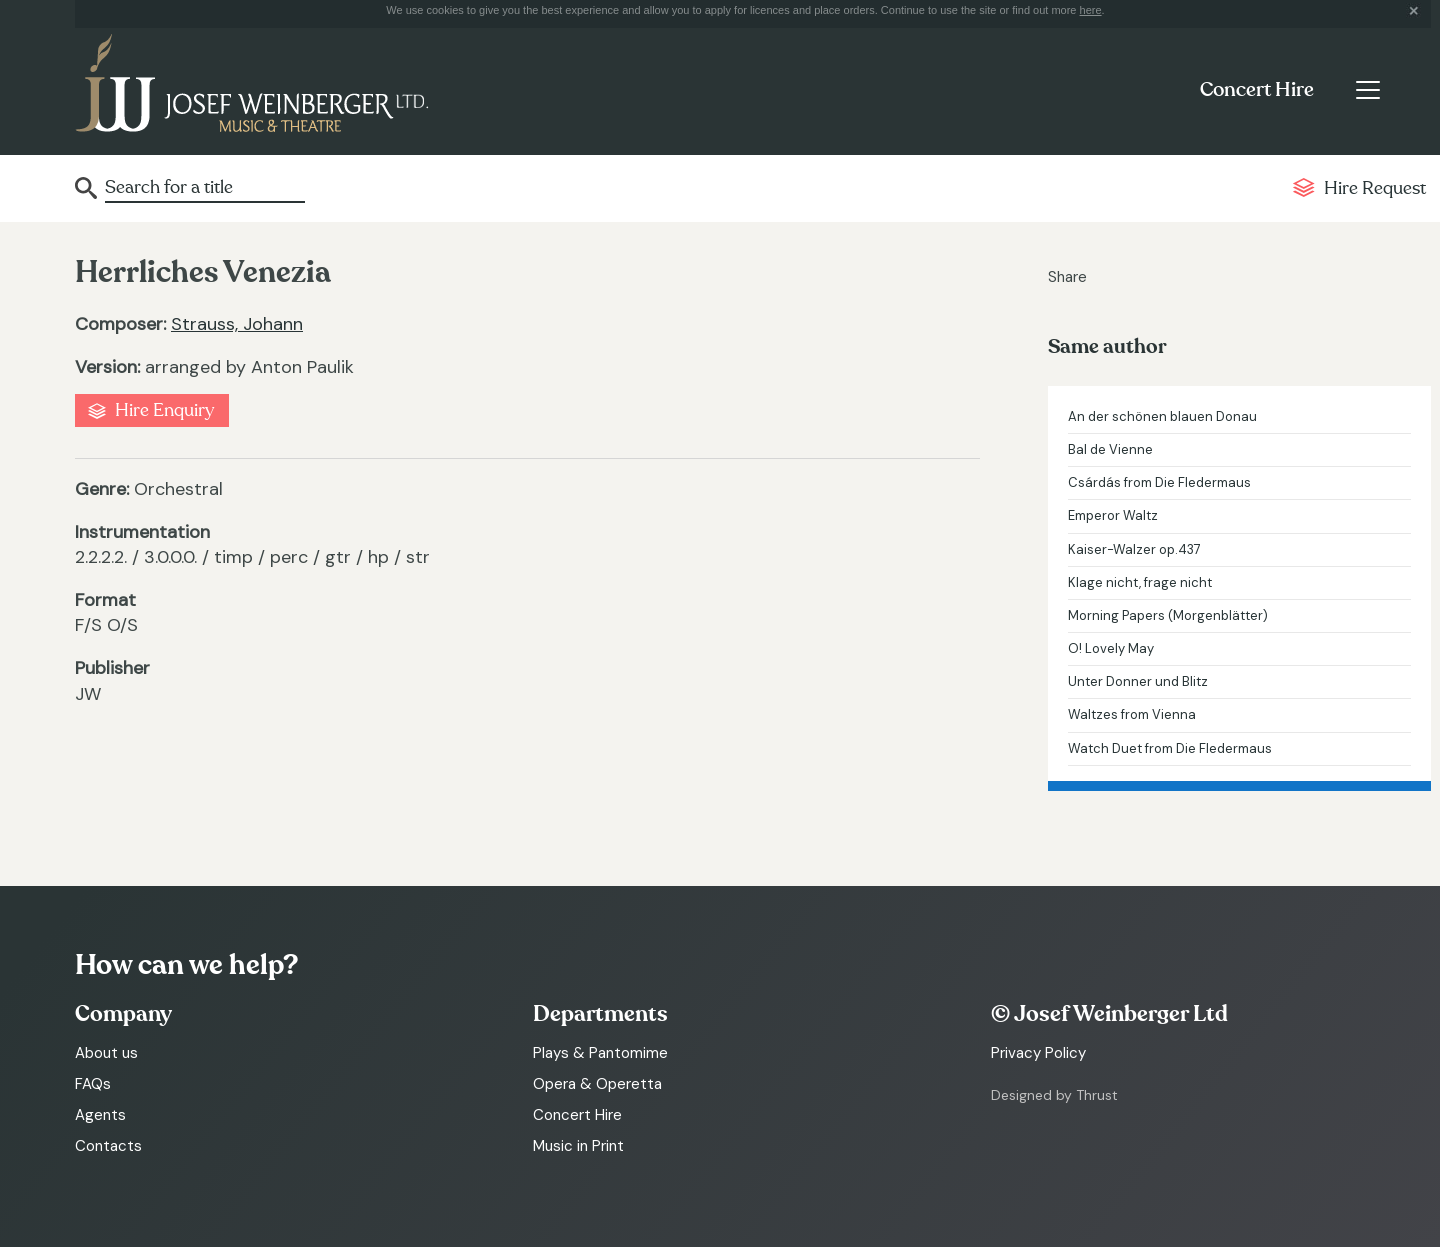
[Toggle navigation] (1367, 90)
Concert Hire (1257, 90)
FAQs (93, 1084)
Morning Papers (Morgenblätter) (1168, 615)
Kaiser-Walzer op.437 (1134, 549)
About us (106, 1053)
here (1091, 10)
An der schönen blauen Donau (1162, 416)
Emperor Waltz (1113, 515)
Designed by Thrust (1054, 1095)
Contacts (108, 1146)
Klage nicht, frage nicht (1140, 582)
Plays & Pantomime (600, 1053)
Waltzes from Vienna (1132, 714)
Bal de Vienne (1110, 449)
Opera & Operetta (597, 1084)
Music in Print (578, 1146)
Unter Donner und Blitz (1138, 681)
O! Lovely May (1111, 648)
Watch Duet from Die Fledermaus (1170, 748)
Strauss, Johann (237, 324)
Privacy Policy (1038, 1053)
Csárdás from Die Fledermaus (1159, 482)
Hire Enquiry (164, 410)
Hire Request (1375, 188)
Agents (100, 1115)
